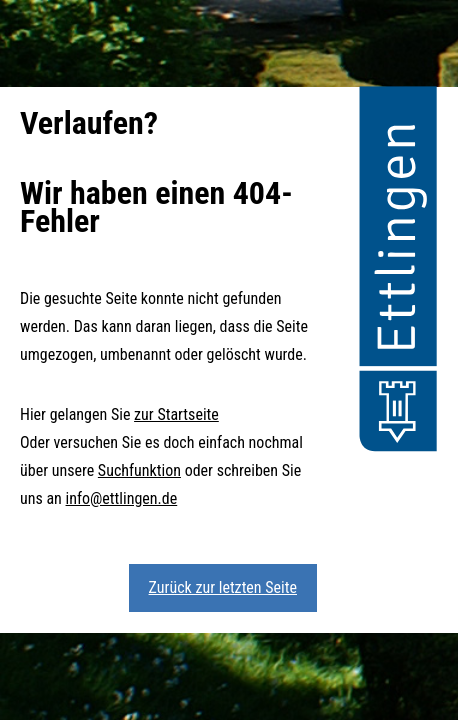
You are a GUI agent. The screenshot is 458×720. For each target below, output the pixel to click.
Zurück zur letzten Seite (223, 587)
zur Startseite (176, 414)
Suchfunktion (139, 470)
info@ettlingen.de (122, 498)
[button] (398, 272)
